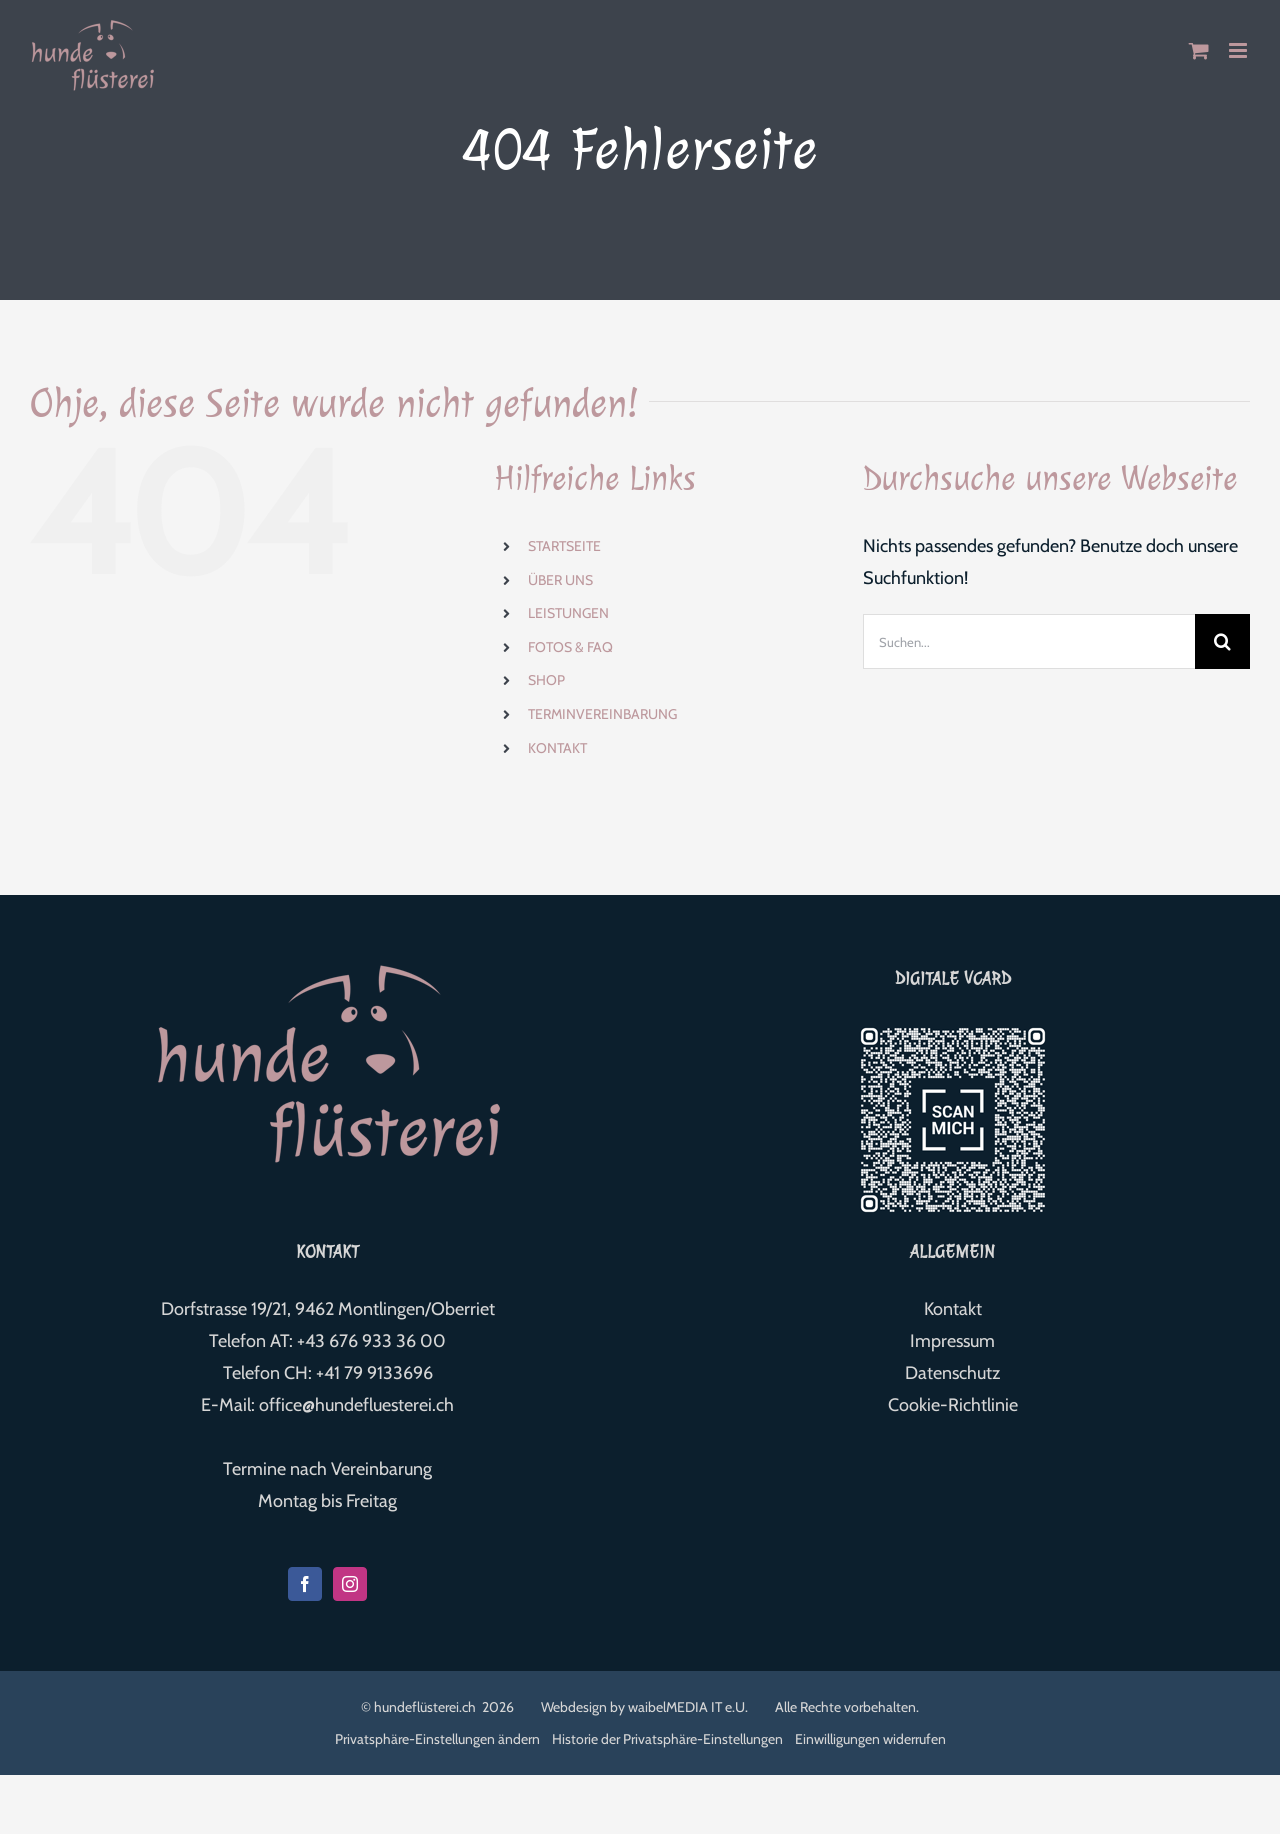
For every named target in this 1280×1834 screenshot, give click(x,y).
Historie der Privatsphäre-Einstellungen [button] (667, 1739)
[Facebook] (305, 1584)
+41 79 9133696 (374, 1373)
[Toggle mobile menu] (1239, 50)
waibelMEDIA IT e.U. (688, 1707)
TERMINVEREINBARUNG (602, 714)
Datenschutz (952, 1373)
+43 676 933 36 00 (371, 1341)
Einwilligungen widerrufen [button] (870, 1739)
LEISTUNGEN (568, 613)
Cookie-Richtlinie (953, 1405)
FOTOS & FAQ (570, 647)
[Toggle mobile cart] (1199, 50)
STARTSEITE (564, 546)
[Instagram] (350, 1584)
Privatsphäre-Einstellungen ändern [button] (437, 1739)
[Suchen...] (1029, 641)
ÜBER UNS (560, 580)
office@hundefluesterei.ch (356, 1405)
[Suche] (1222, 641)
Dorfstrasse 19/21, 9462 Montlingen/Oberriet (328, 1309)
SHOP (546, 680)
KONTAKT (557, 748)
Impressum (952, 1341)
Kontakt (953, 1309)
